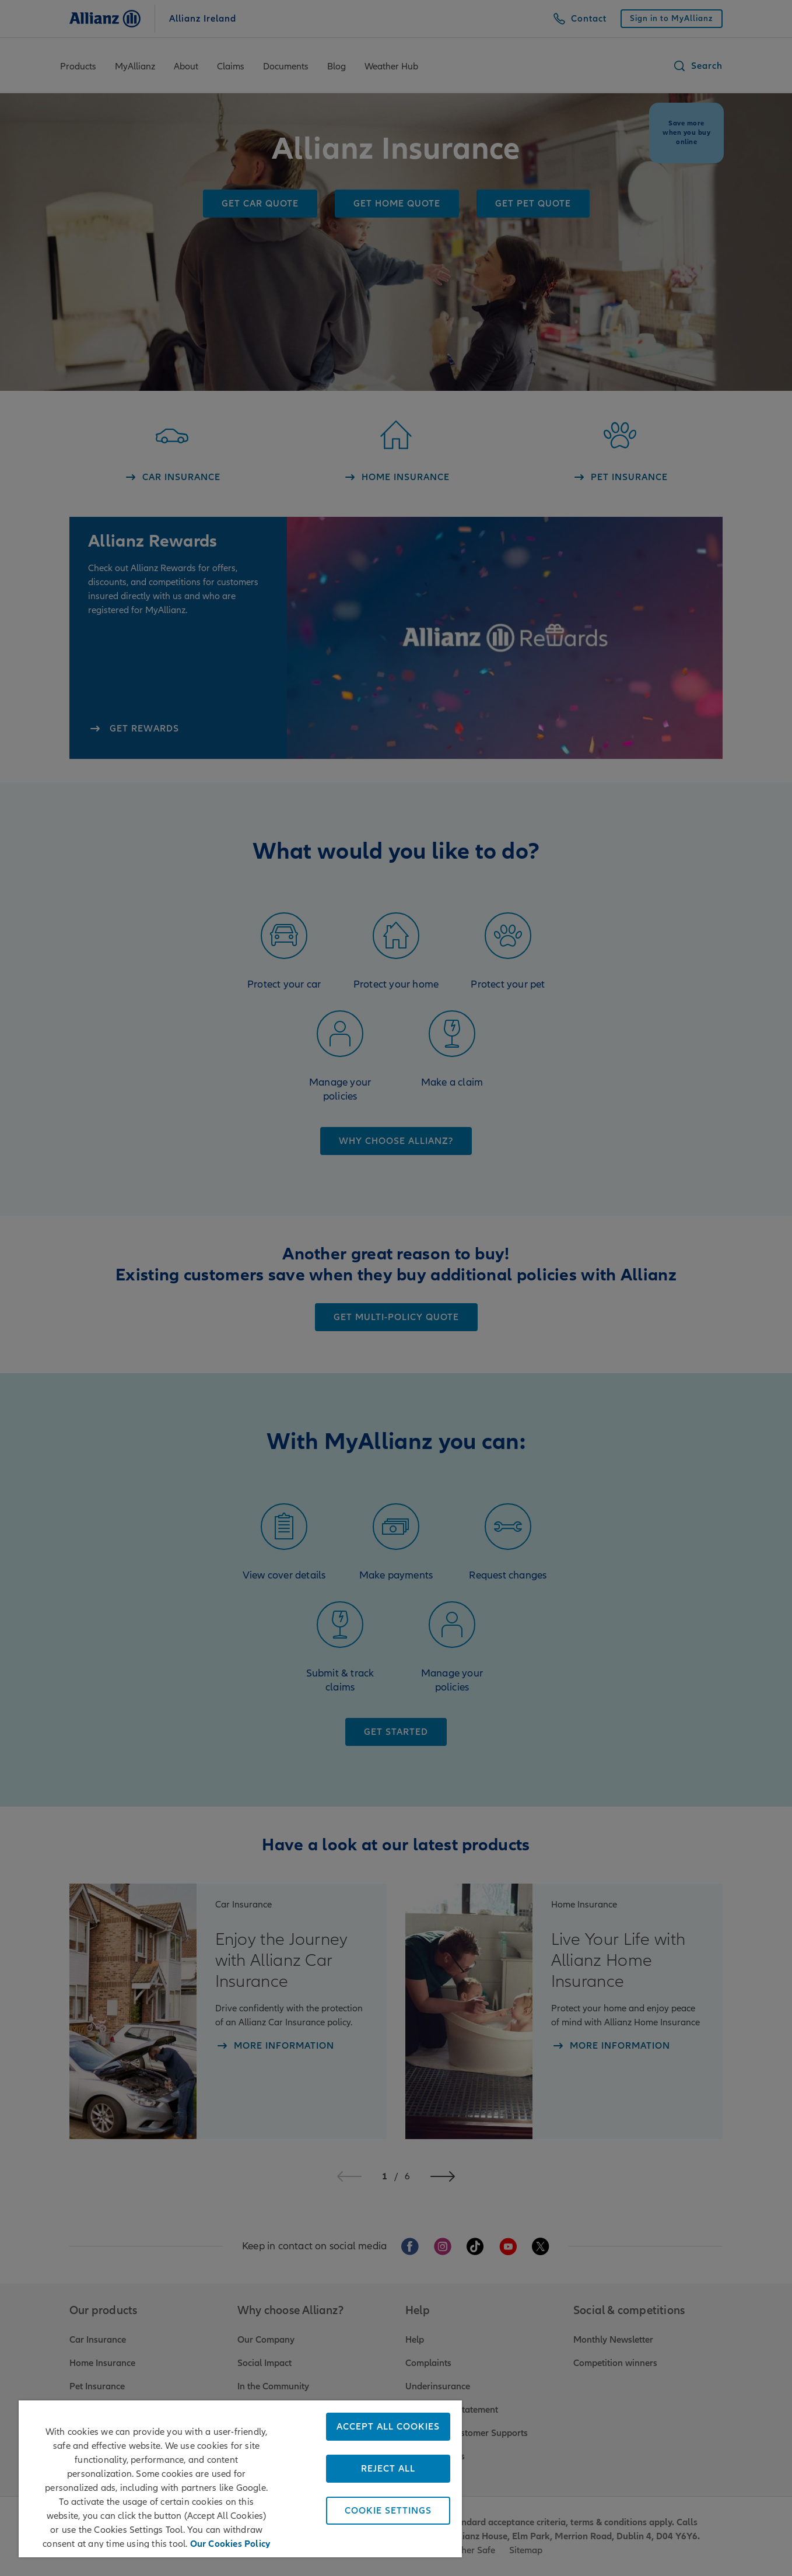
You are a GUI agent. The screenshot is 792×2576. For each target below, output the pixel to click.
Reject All (388, 2468)
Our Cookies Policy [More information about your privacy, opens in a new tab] (230, 2542)
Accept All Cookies (388, 2426)
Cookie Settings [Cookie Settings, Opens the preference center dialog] (388, 2510)
